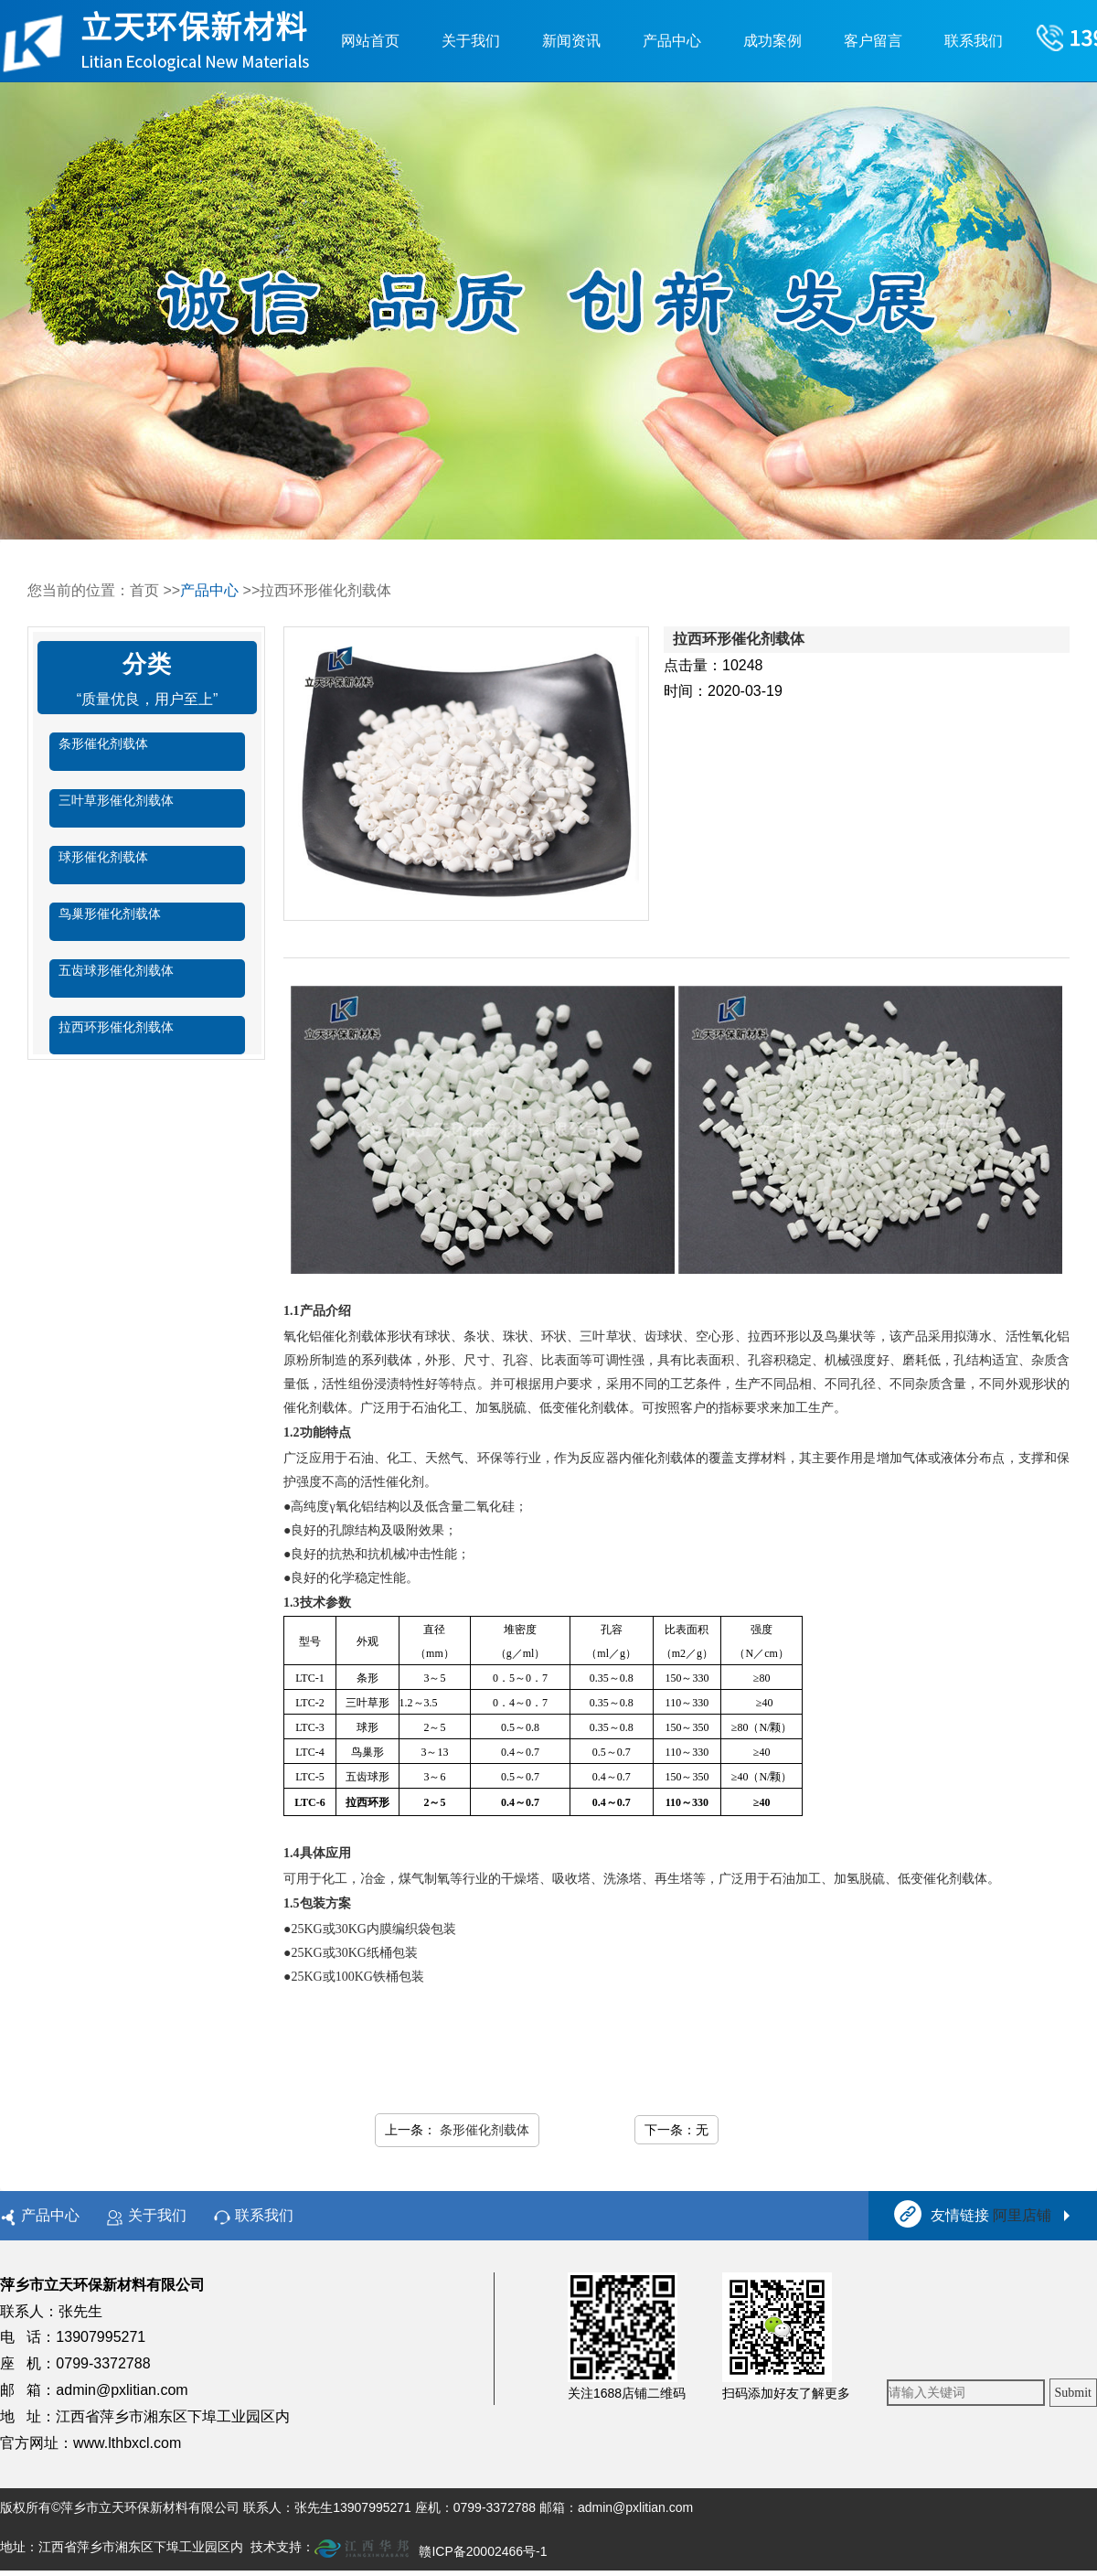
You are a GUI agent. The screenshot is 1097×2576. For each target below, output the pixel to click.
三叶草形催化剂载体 (116, 800)
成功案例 (772, 40)
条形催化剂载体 (103, 743)
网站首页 (370, 40)
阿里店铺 (1022, 2215)
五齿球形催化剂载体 (116, 970)
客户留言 (873, 40)
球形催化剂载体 (103, 857)
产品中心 (672, 40)
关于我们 (471, 40)
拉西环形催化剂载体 (116, 1027)
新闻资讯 (571, 40)
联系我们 (973, 40)
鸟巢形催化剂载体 (110, 913)
